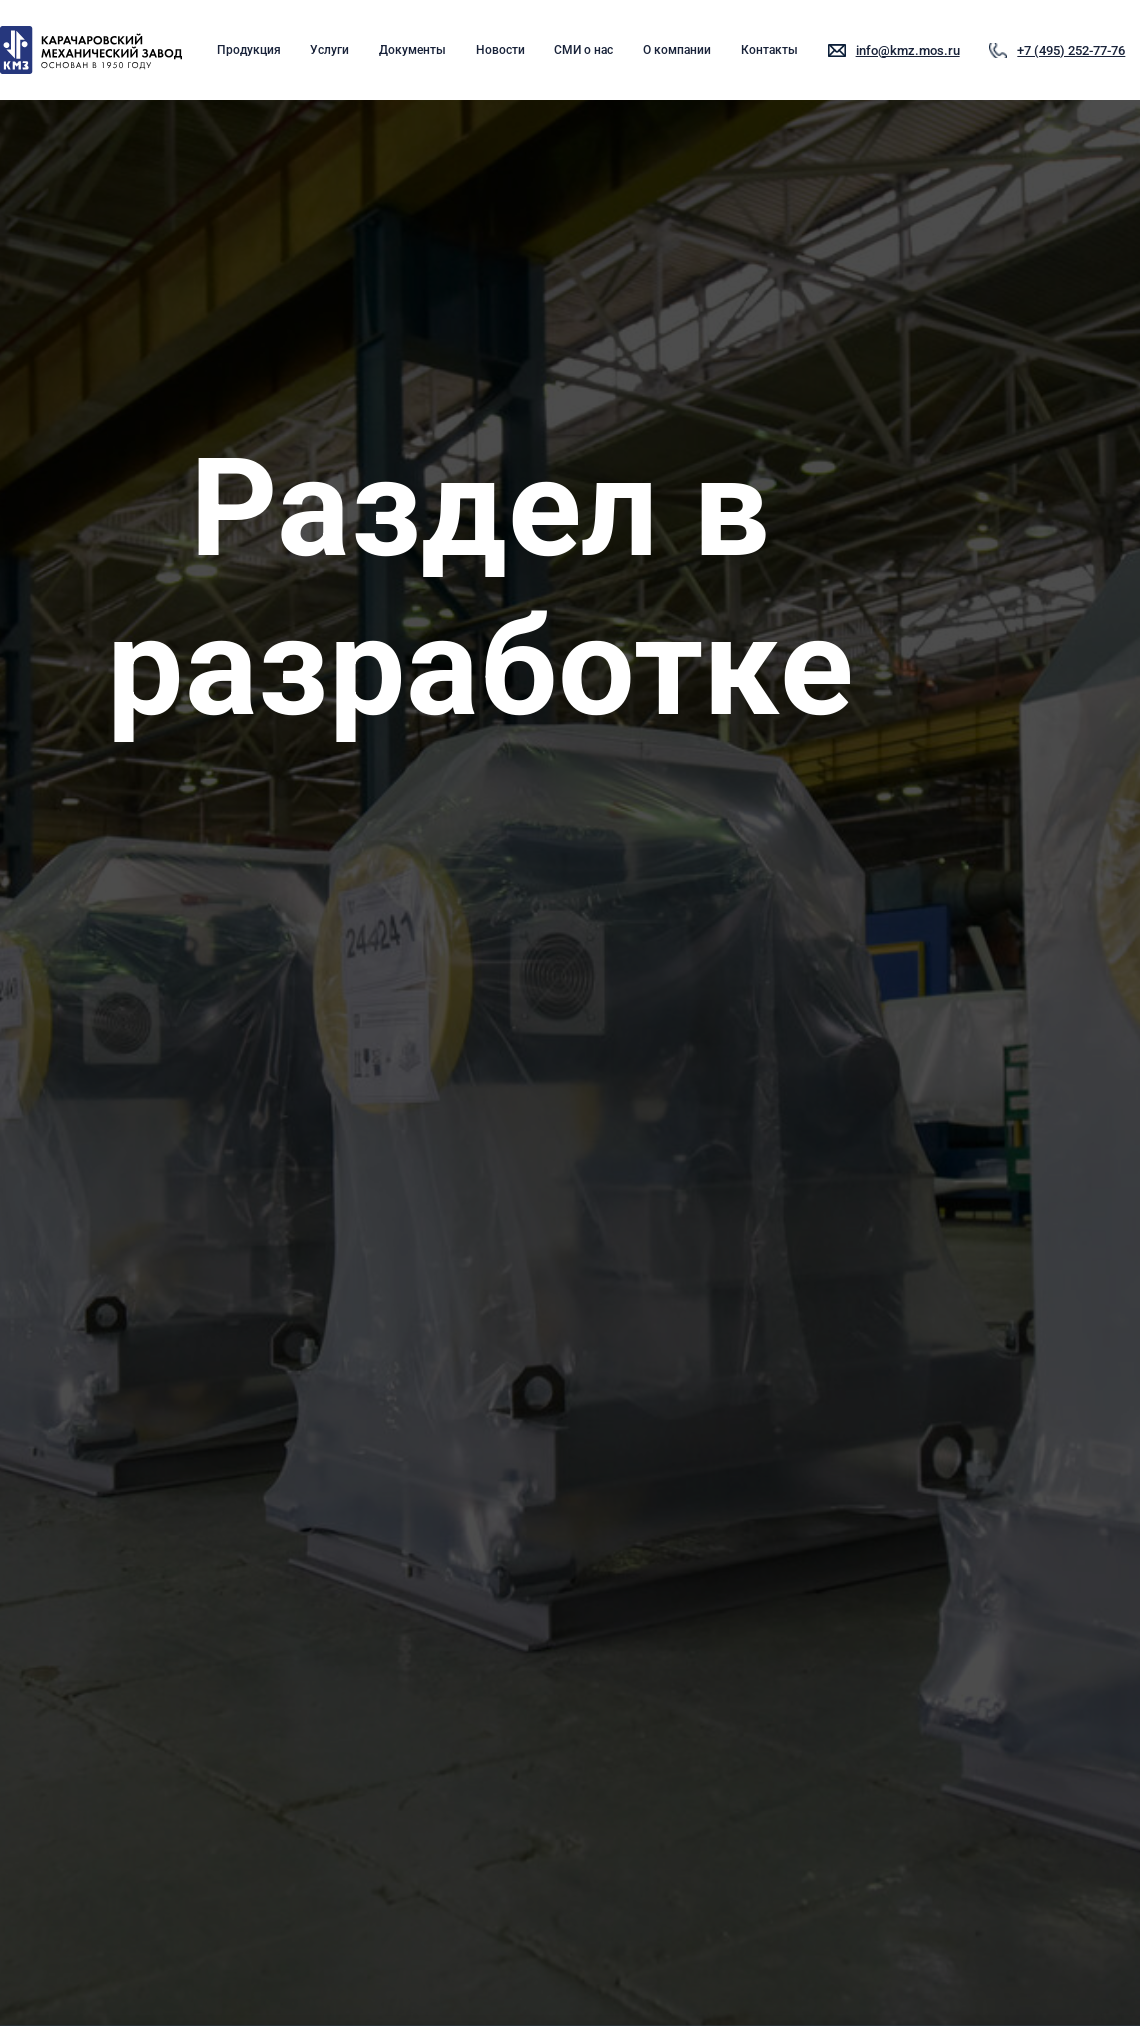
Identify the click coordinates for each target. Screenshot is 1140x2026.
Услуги (329, 50)
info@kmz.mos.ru (908, 50)
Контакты (769, 50)
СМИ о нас (583, 50)
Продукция (249, 50)
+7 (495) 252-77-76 (1071, 50)
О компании (677, 50)
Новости (500, 50)
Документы (412, 50)
